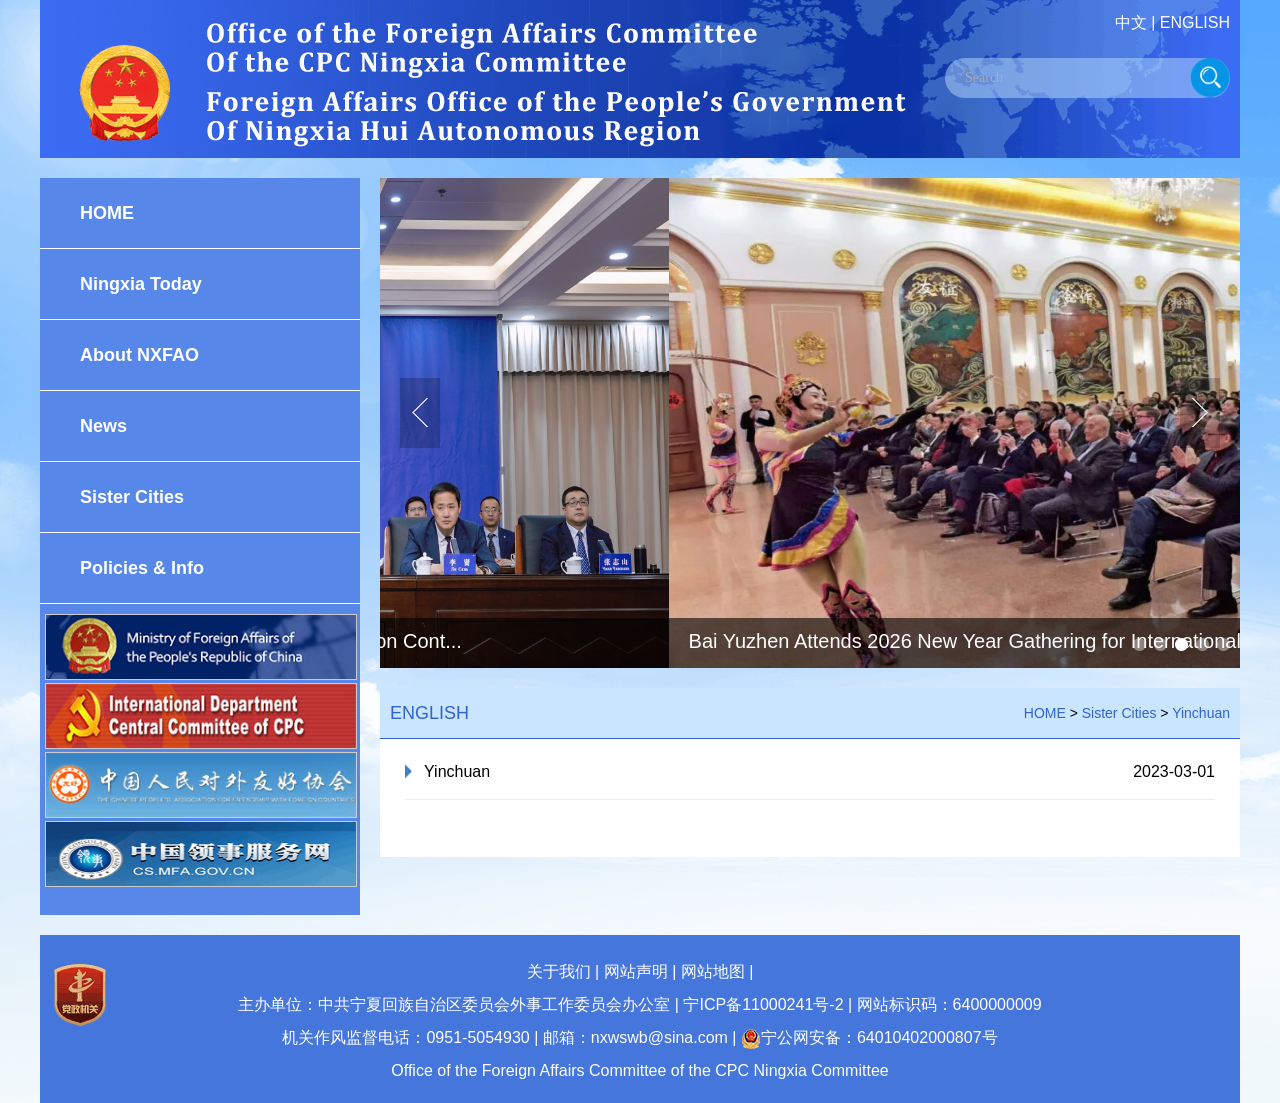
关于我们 (559, 971)
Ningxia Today (141, 284)
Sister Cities (132, 497)
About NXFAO (139, 355)
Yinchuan (1201, 713)
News (103, 426)
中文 (1131, 22)
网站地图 (713, 971)
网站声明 (636, 971)
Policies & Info (142, 568)
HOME (107, 213)
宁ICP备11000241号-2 (763, 1004)
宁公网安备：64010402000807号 (869, 1037)
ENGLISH (1195, 22)
